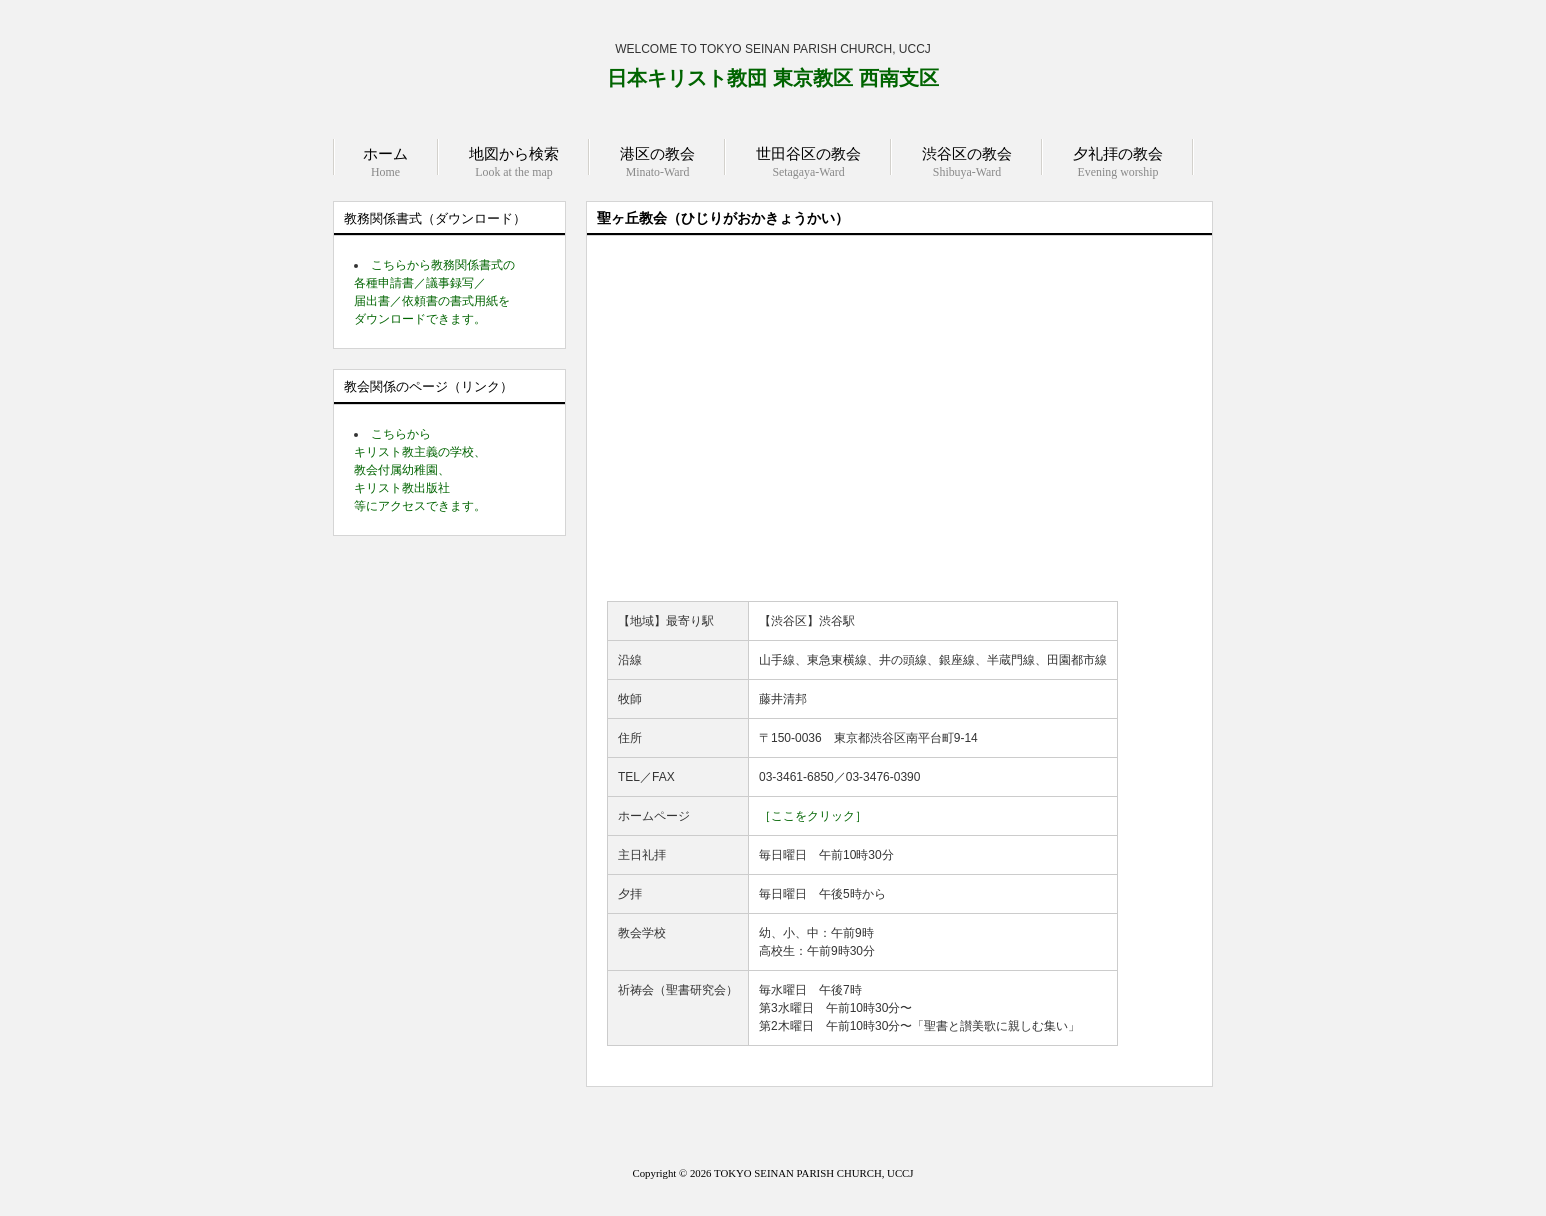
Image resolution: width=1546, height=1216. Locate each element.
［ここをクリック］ (813, 816)
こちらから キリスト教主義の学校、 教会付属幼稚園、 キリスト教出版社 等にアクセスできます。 (420, 470)
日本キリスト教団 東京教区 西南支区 (772, 78)
